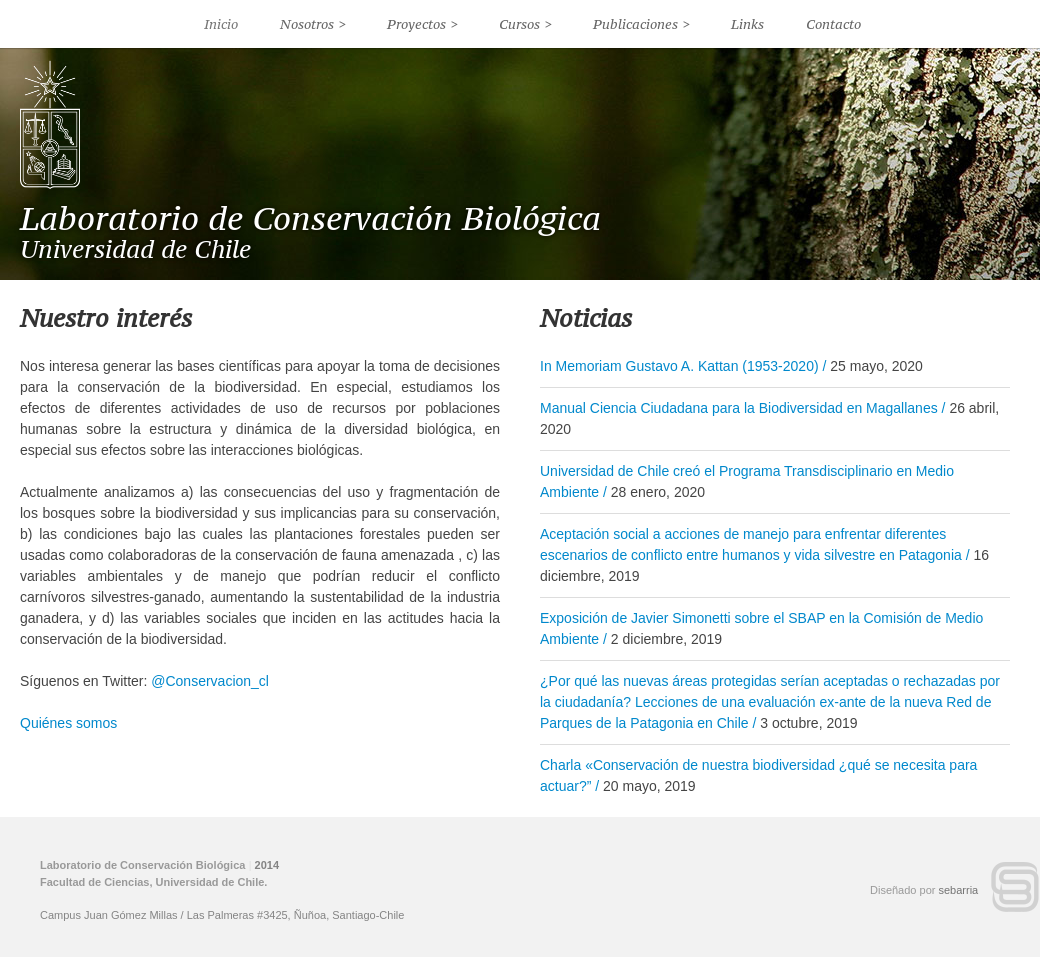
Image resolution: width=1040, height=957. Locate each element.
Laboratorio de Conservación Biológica (310, 218)
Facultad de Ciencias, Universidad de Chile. (153, 882)
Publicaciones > (641, 24)
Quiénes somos (68, 723)
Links (747, 24)
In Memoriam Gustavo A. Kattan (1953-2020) (679, 366)
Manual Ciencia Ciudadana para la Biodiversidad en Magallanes (739, 408)
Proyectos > (422, 24)
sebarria (959, 890)
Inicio (221, 24)
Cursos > (525, 24)
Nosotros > (313, 24)
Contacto (833, 24)
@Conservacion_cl (210, 681)
